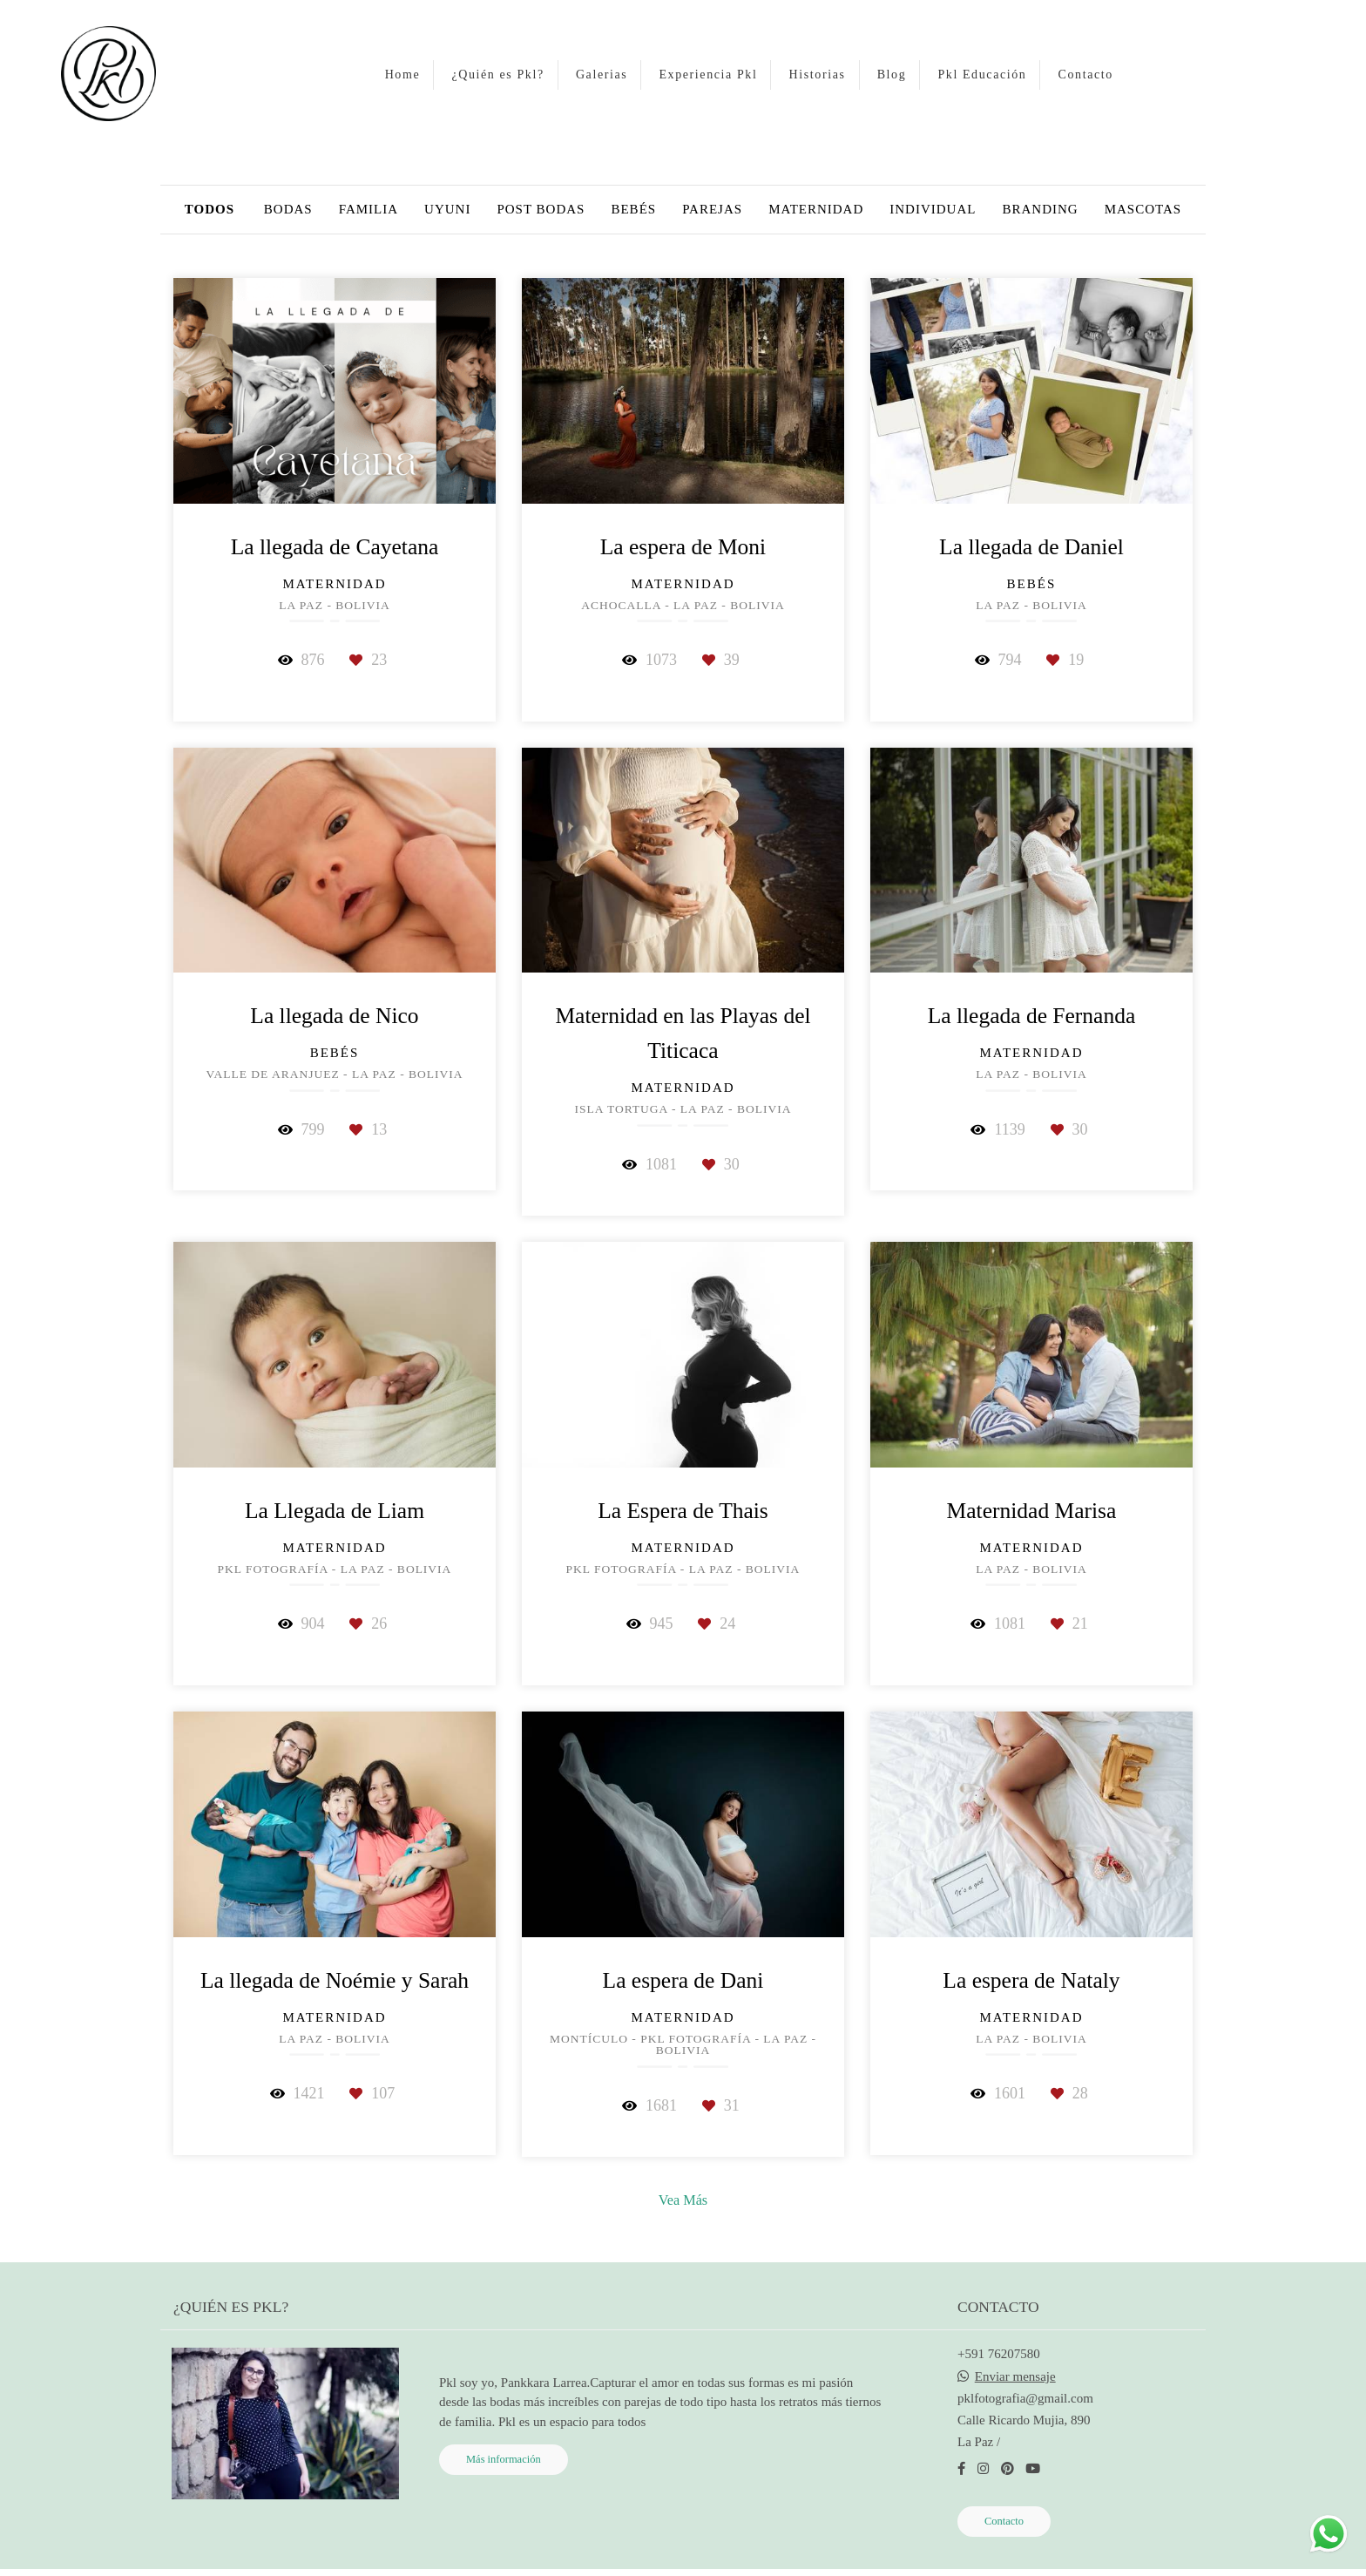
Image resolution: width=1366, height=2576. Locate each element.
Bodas (288, 209)
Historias (817, 74)
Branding (1040, 209)
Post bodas (541, 209)
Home (403, 74)
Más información (503, 2459)
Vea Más (683, 2200)
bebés (633, 209)
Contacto (1085, 74)
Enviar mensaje (1015, 2376)
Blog (892, 74)
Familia (368, 209)
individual (932, 209)
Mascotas (1143, 209)
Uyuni (447, 209)
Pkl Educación (981, 74)
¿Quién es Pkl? (497, 74)
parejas (712, 209)
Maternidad (815, 209)
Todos (209, 209)
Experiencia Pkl (708, 74)
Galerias (601, 74)
